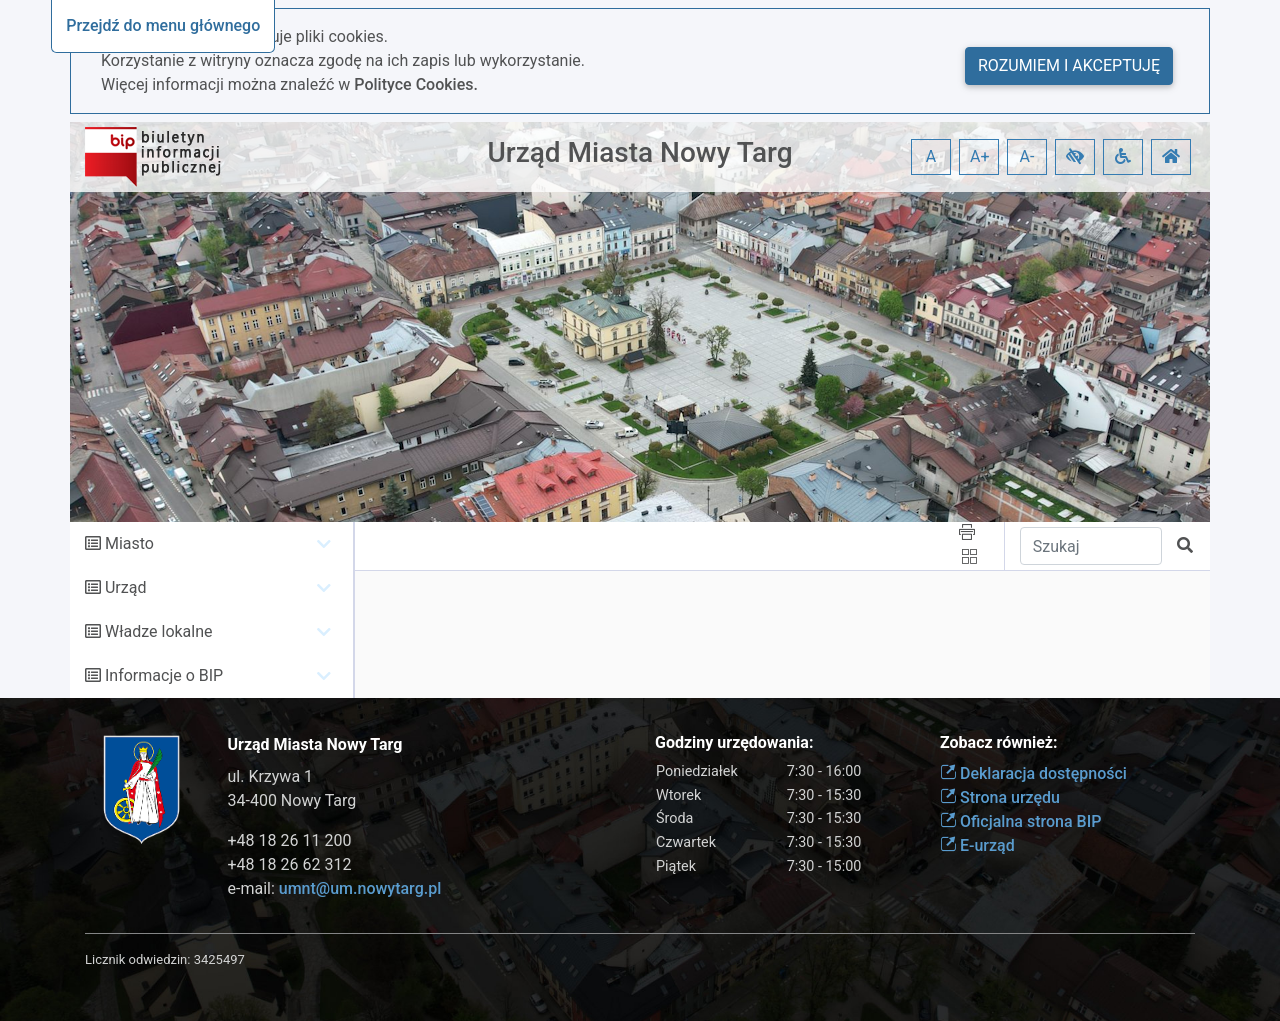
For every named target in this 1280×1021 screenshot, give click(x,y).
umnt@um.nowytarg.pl (360, 888)
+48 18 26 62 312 (290, 864)
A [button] (931, 156)
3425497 (219, 959)
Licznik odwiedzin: (137, 959)
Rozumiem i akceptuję (1069, 65)
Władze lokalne (159, 631)
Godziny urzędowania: (734, 742)
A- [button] (1027, 156)
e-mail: (335, 888)
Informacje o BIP (164, 675)
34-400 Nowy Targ (292, 800)
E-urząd (977, 845)
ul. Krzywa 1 (271, 776)
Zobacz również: (999, 742)
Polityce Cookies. (416, 84)
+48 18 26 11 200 (290, 840)
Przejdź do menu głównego (163, 25)
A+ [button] (980, 156)
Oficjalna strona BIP (1020, 821)
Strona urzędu (1000, 797)
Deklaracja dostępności (1033, 773)
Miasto (129, 543)
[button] (1075, 157)
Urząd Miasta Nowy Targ (639, 152)
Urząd (125, 587)
